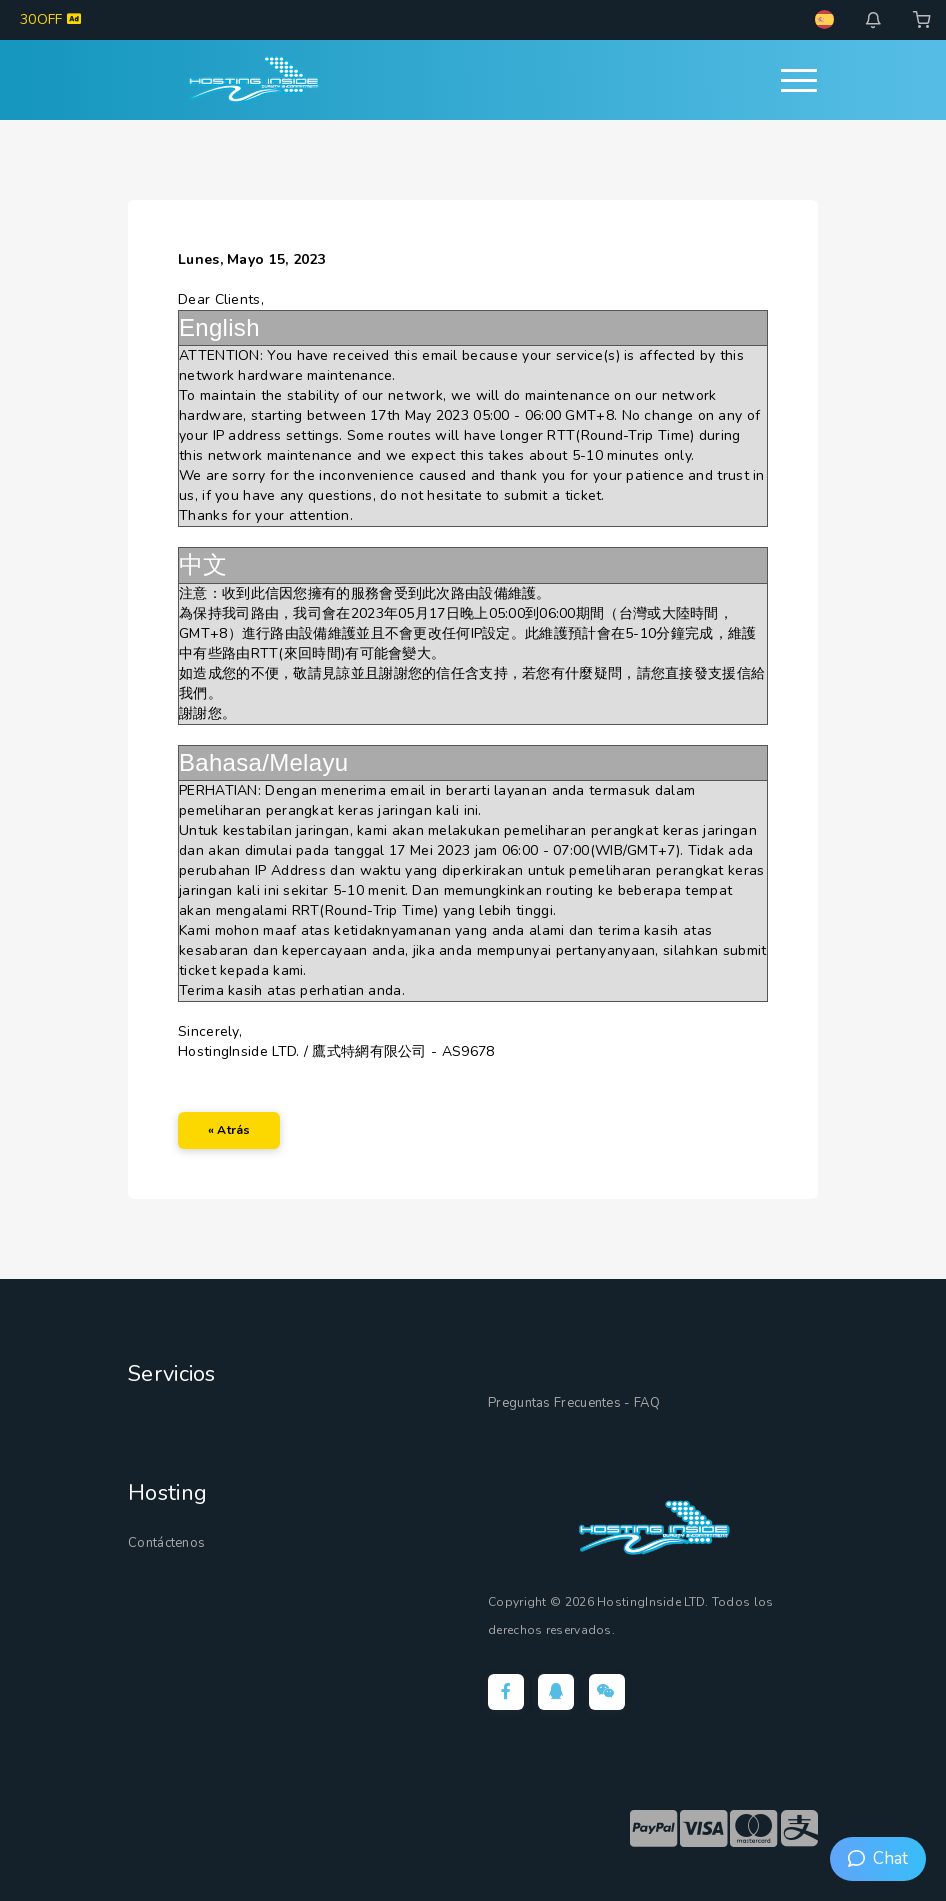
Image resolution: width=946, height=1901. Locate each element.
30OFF (50, 19)
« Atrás (229, 1130)
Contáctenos (166, 1543)
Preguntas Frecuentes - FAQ (574, 1403)
